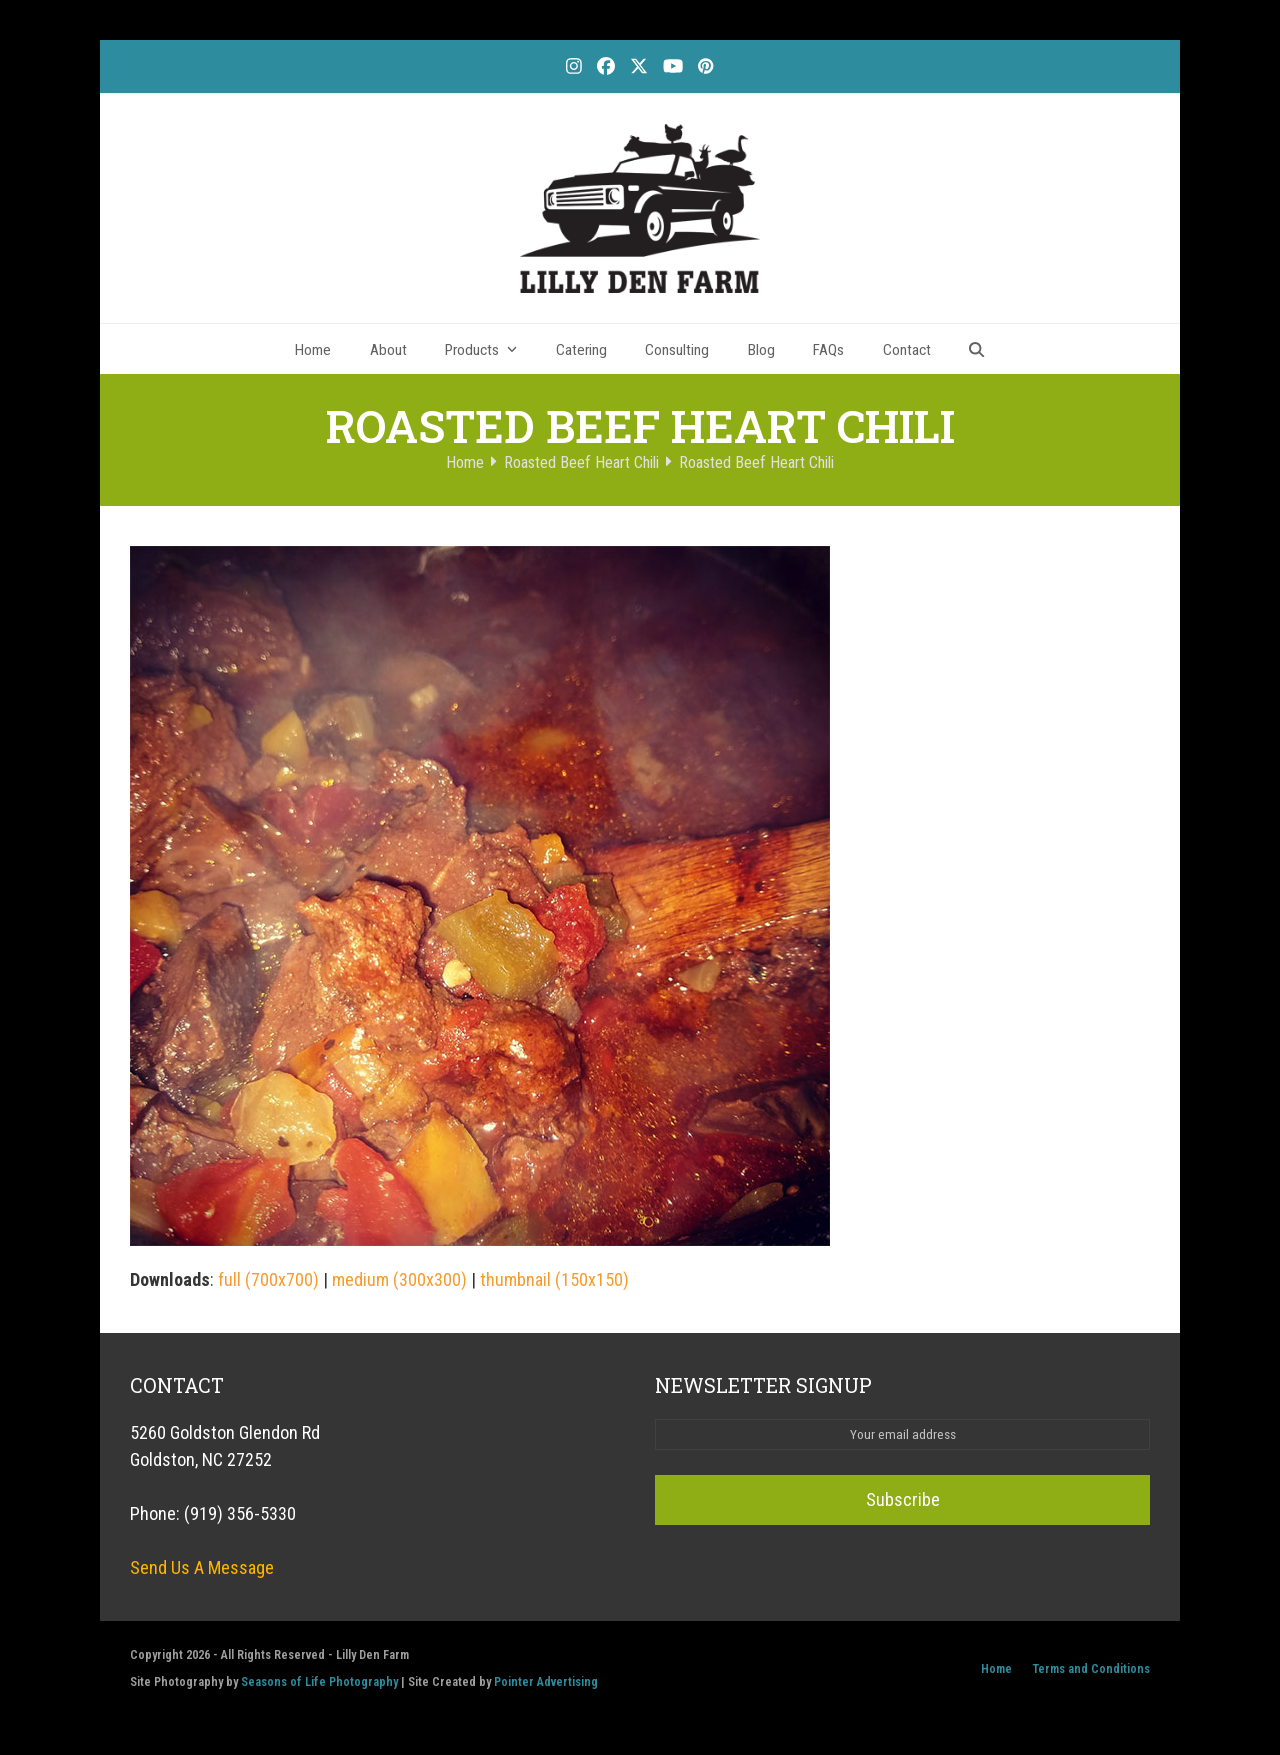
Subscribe (903, 1499)
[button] (977, 349)
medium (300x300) (399, 1279)
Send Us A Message (202, 1567)
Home (996, 1668)
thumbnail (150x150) (554, 1279)
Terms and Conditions (1091, 1668)
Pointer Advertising (546, 1681)
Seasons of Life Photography (319, 1681)
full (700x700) (268, 1279)
